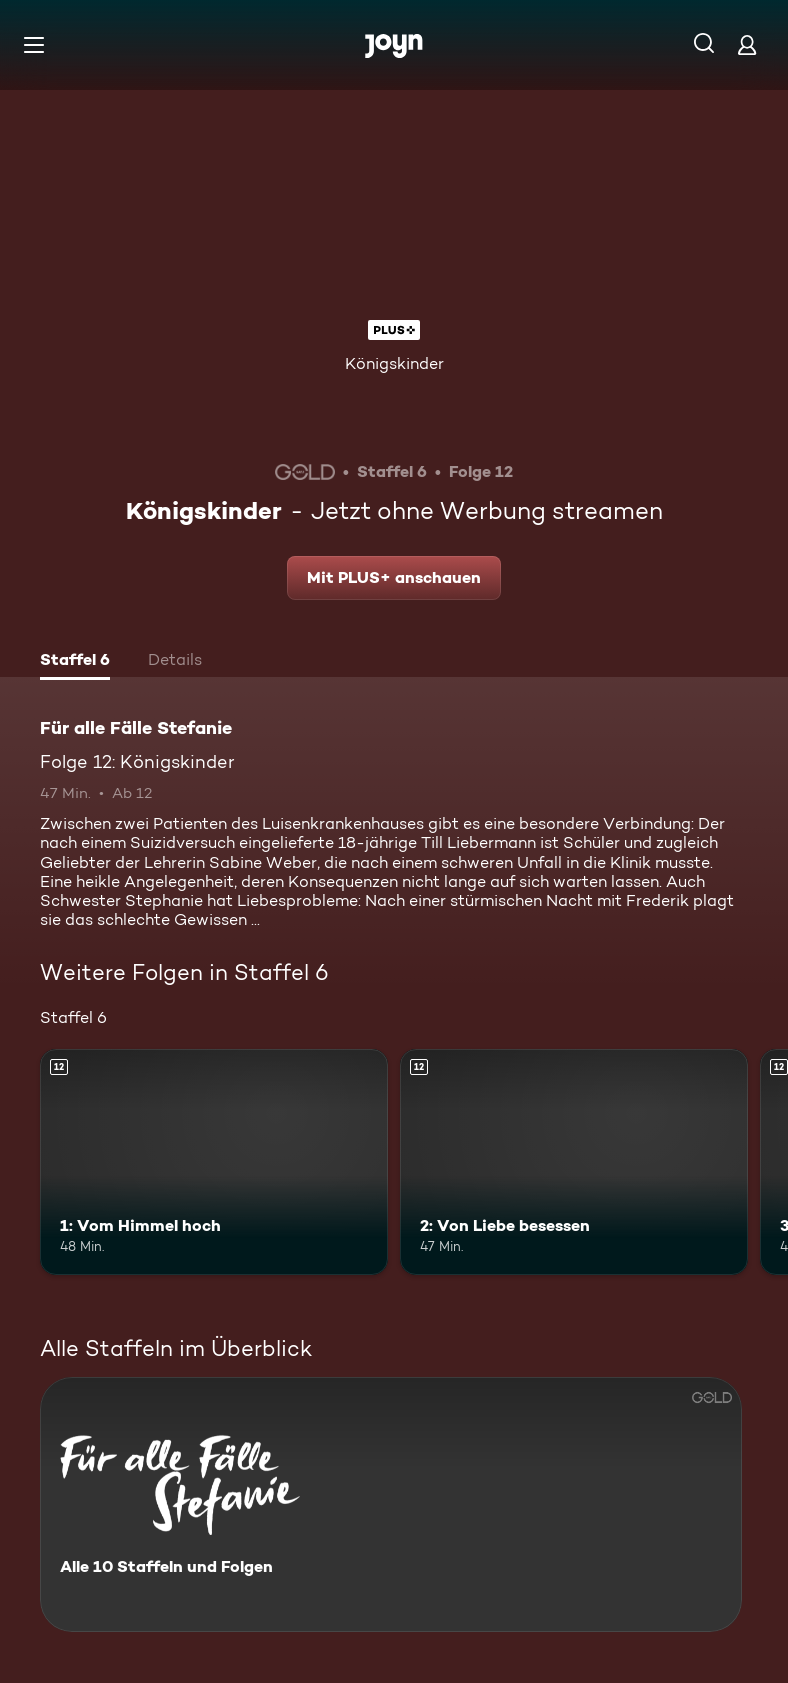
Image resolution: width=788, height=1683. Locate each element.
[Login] (747, 44)
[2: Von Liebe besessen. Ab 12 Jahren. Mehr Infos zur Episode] (574, 1162)
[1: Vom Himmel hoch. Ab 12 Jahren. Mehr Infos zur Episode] (214, 1162)
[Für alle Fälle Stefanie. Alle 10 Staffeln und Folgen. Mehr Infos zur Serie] (391, 1504)
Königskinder (394, 363)
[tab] (75, 662)
